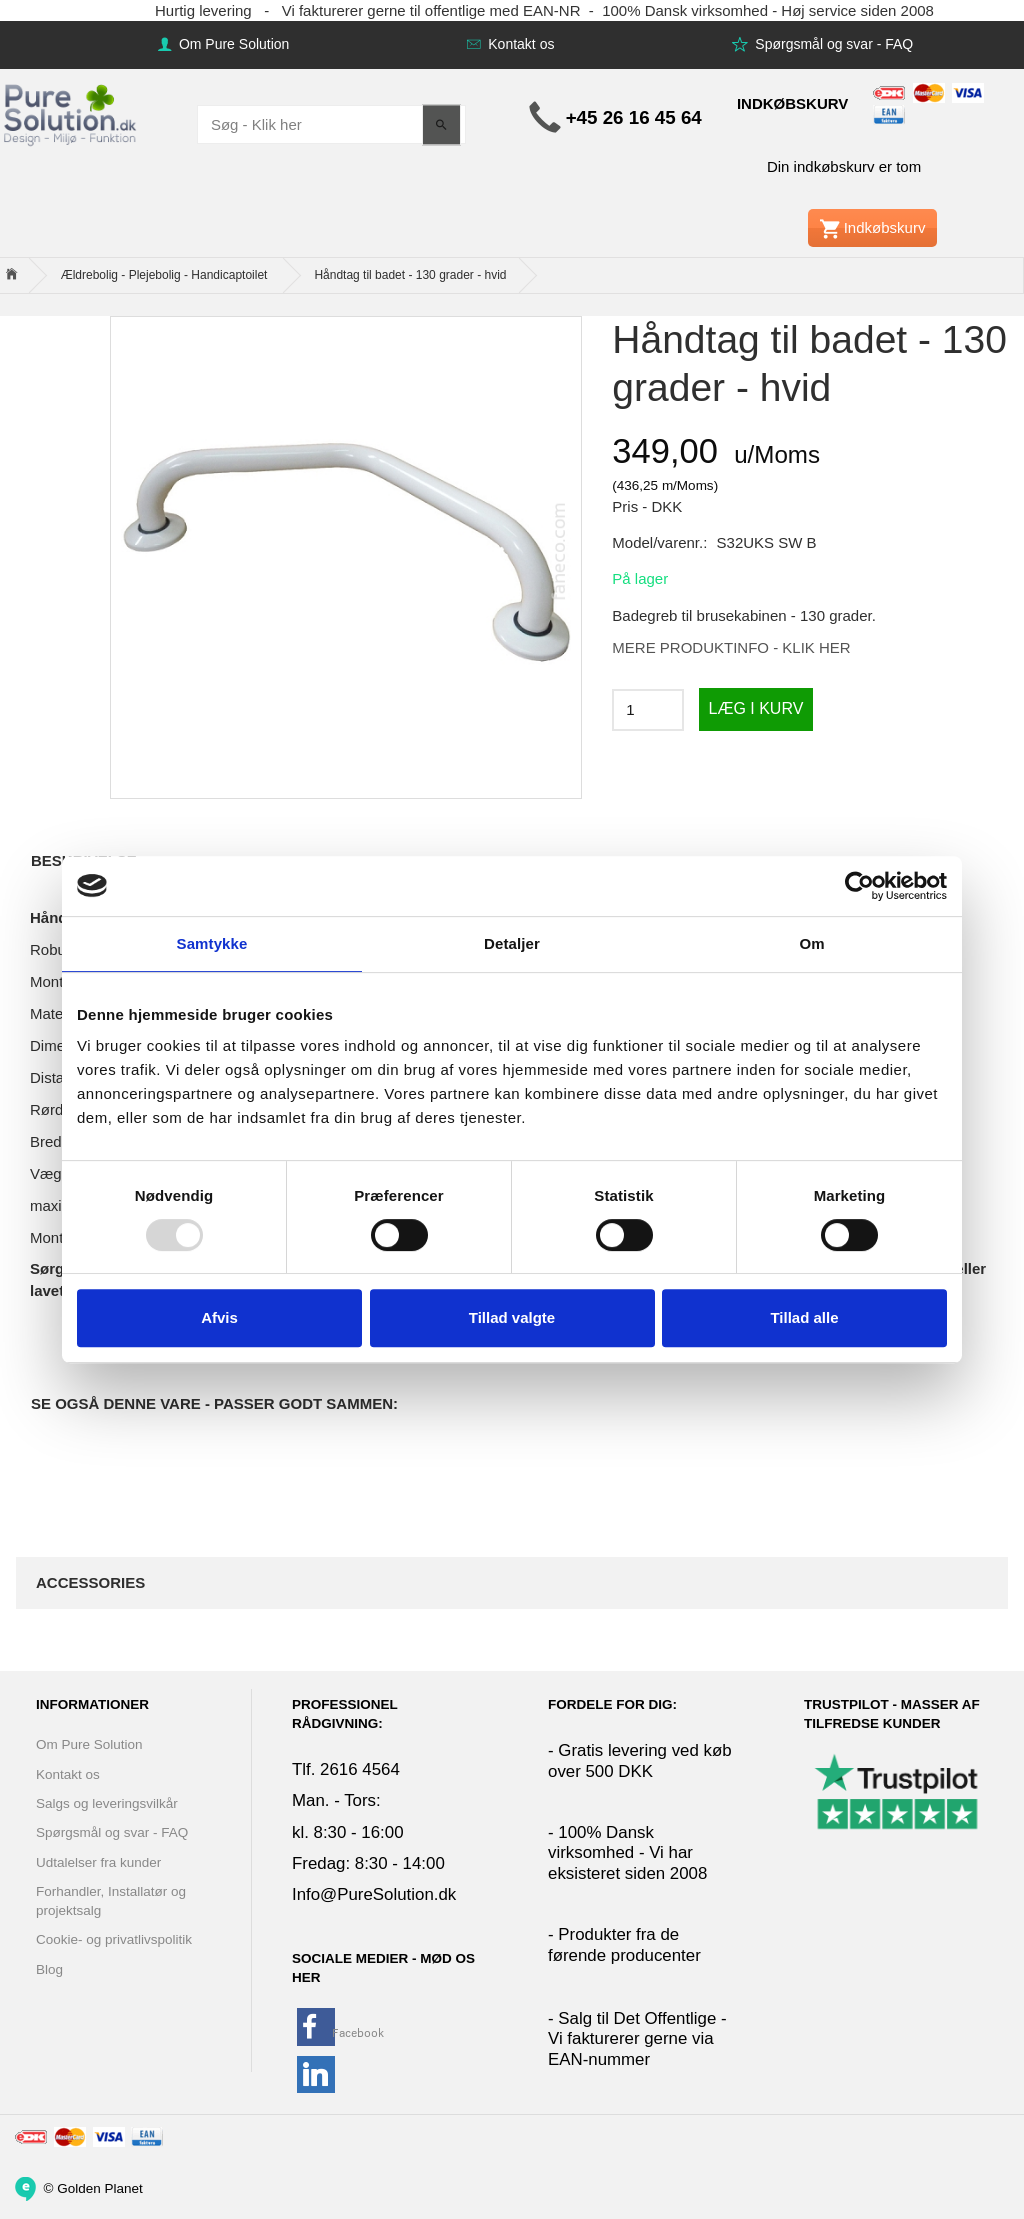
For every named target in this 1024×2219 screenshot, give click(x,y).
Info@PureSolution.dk (374, 1894)
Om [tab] (811, 943)
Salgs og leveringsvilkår (107, 1803)
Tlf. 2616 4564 (346, 1769)
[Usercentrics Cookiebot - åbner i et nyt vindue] (859, 886)
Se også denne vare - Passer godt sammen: (214, 1403)
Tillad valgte (512, 1317)
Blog (49, 1969)
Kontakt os (519, 44)
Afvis (219, 1317)
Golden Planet (100, 2187)
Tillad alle (804, 1317)
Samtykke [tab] (212, 943)
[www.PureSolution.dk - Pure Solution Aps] (71, 112)
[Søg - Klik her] (441, 124)
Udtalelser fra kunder (98, 1862)
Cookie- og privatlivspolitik (114, 1939)
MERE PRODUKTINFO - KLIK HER (731, 647)
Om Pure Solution (232, 44)
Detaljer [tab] (512, 943)
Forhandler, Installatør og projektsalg (111, 1901)
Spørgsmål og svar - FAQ (832, 44)
